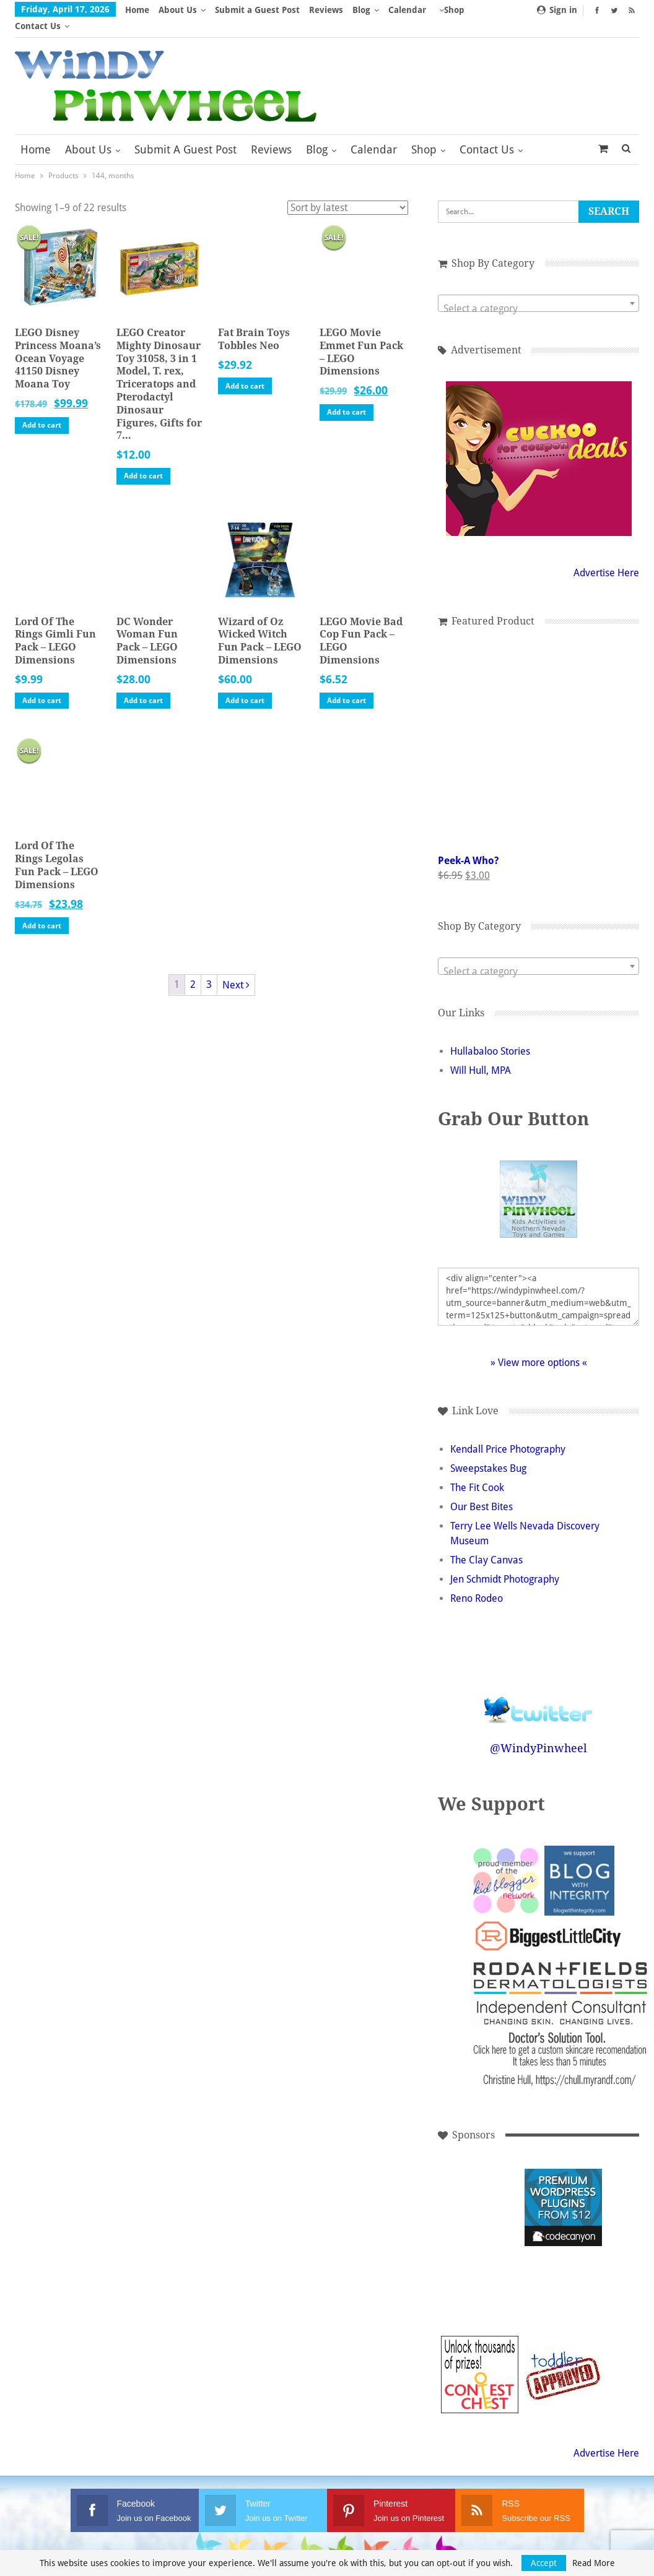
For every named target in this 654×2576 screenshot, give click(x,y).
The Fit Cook (477, 1471)
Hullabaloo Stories (490, 1035)
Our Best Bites (481, 1491)
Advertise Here (606, 557)
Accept (544, 2563)
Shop (424, 133)
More (403, 10)
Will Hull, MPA (480, 1054)
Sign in (557, 10)
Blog (361, 10)
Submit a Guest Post (257, 10)
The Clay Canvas (486, 1544)
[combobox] (538, 287)
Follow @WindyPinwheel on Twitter (539, 1685)
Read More (593, 2563)
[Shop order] (347, 191)
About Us (178, 10)
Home (137, 10)
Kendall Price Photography (507, 1433)
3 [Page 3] (209, 968)
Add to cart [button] (41, 409)
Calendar (374, 133)
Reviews (326, 10)
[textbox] (538, 292)
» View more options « (538, 1346)
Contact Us (487, 133)
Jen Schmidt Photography (504, 1563)
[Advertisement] (479, 2191)
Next (236, 969)
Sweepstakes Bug (488, 1452)
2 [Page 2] (193, 968)
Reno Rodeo (476, 1582)
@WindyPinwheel (538, 1732)
